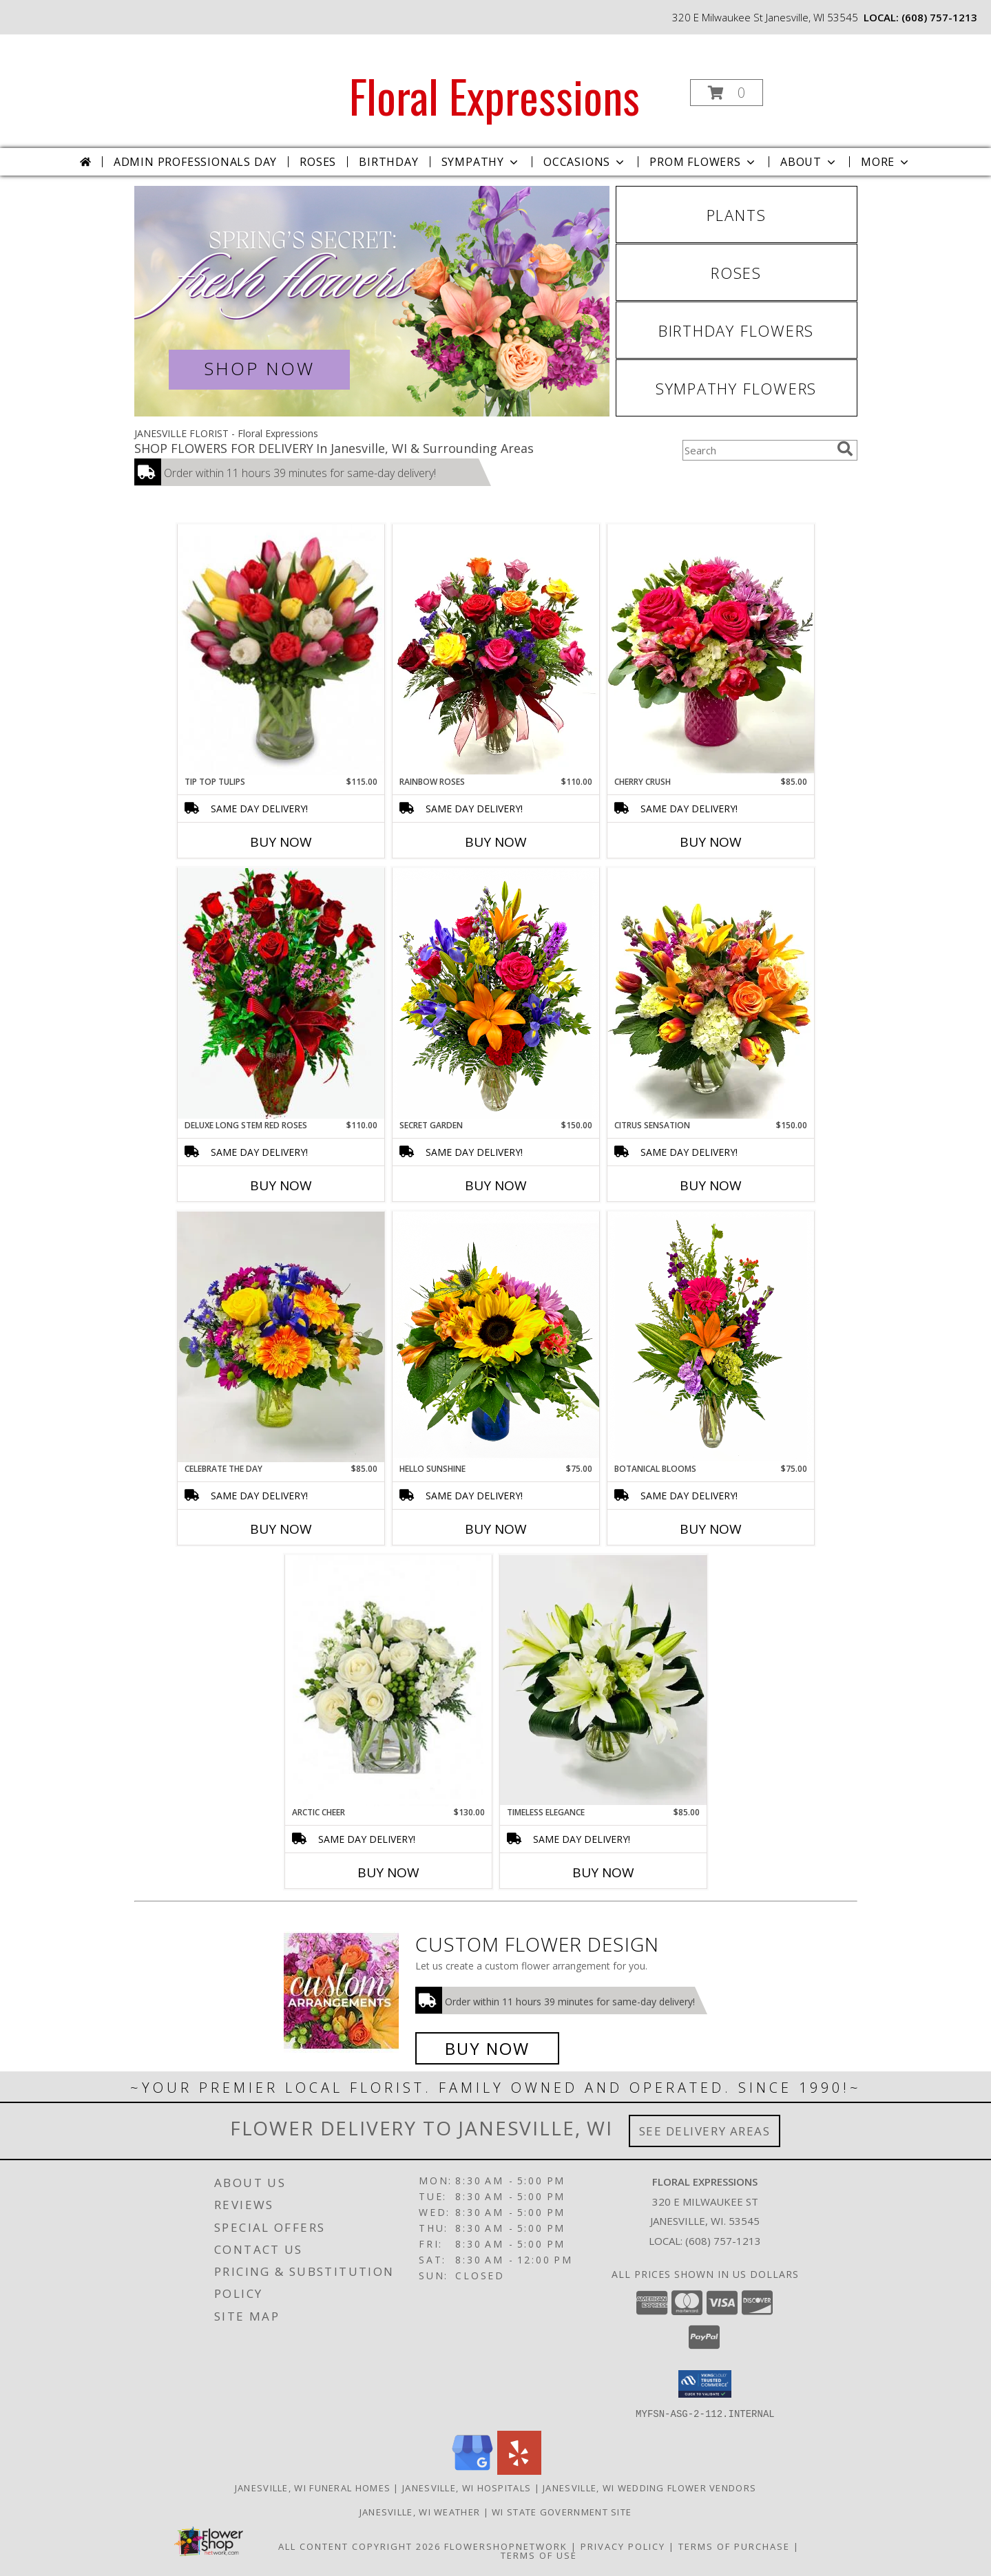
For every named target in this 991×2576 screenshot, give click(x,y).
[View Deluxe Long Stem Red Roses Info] (281, 993)
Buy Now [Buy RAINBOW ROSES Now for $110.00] (496, 842)
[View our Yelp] (519, 2470)
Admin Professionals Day (195, 161)
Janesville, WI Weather (420, 2511)
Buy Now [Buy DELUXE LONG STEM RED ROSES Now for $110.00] (281, 1185)
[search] (845, 449)
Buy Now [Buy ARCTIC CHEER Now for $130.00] (388, 1872)
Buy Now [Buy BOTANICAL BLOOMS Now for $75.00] (711, 1529)
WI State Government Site (562, 2511)
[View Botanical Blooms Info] (710, 1336)
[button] (726, 92)
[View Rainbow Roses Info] (496, 649)
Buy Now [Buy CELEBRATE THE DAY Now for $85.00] (281, 1529)
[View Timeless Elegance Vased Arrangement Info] (603, 1680)
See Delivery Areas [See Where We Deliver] (705, 2131)
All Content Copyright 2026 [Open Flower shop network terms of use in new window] (359, 2546)
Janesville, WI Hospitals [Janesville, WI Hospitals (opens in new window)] (466, 2487)
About (809, 161)
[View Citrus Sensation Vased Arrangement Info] (710, 993)
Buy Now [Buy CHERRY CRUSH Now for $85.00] (711, 842)
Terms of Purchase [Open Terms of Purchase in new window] (734, 2546)
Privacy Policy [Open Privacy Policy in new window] (623, 2546)
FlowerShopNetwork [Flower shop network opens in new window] (505, 2546)
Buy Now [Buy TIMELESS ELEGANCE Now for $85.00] (603, 1872)
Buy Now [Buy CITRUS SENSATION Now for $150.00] (711, 1185)
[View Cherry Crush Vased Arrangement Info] (710, 650)
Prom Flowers (703, 161)
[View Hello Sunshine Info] (496, 1336)
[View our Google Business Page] (472, 2470)
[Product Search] (757, 450)
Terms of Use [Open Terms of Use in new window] (539, 2554)
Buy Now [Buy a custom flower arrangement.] (487, 2048)
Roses (318, 161)
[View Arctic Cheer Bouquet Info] (388, 1680)
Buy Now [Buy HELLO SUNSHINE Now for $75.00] (496, 1529)
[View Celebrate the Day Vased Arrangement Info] (281, 1337)
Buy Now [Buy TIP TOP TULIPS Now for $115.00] (281, 842)
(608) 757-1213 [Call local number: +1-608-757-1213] (939, 17)
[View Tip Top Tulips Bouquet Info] (281, 650)
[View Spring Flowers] (371, 301)
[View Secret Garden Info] (496, 993)
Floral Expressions (494, 95)
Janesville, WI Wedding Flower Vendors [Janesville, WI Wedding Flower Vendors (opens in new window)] (649, 2487)
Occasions (585, 161)
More (886, 161)
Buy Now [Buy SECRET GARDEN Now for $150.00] (496, 1185)
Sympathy (481, 161)
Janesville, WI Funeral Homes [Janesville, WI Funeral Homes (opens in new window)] (312, 2487)
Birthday (388, 161)
